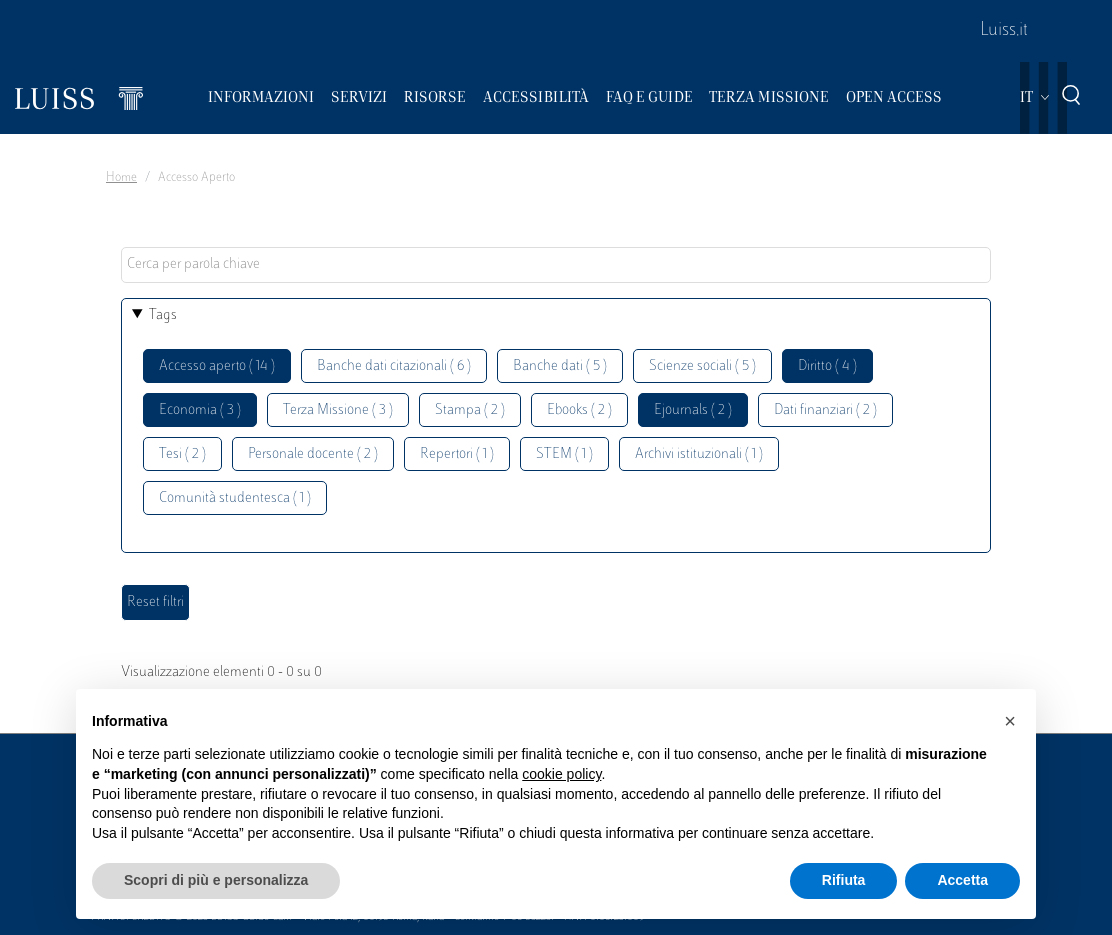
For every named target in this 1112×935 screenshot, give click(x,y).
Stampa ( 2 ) (470, 410)
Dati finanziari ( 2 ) (825, 410)
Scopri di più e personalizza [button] (216, 880)
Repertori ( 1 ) (457, 454)
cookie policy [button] (561, 774)
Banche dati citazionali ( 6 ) (394, 366)
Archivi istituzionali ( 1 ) (699, 454)
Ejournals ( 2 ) (693, 410)
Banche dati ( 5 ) (560, 366)
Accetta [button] (962, 880)
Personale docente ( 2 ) (313, 454)
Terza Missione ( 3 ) (338, 410)
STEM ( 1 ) (564, 454)
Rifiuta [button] (844, 880)
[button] (1010, 721)
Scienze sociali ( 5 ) (702, 366)
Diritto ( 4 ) (827, 366)
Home (121, 178)
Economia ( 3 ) (200, 410)
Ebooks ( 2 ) (579, 410)
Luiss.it (1004, 31)
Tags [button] (163, 315)
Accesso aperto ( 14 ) (217, 366)
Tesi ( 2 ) (182, 454)
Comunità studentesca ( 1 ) (235, 498)
